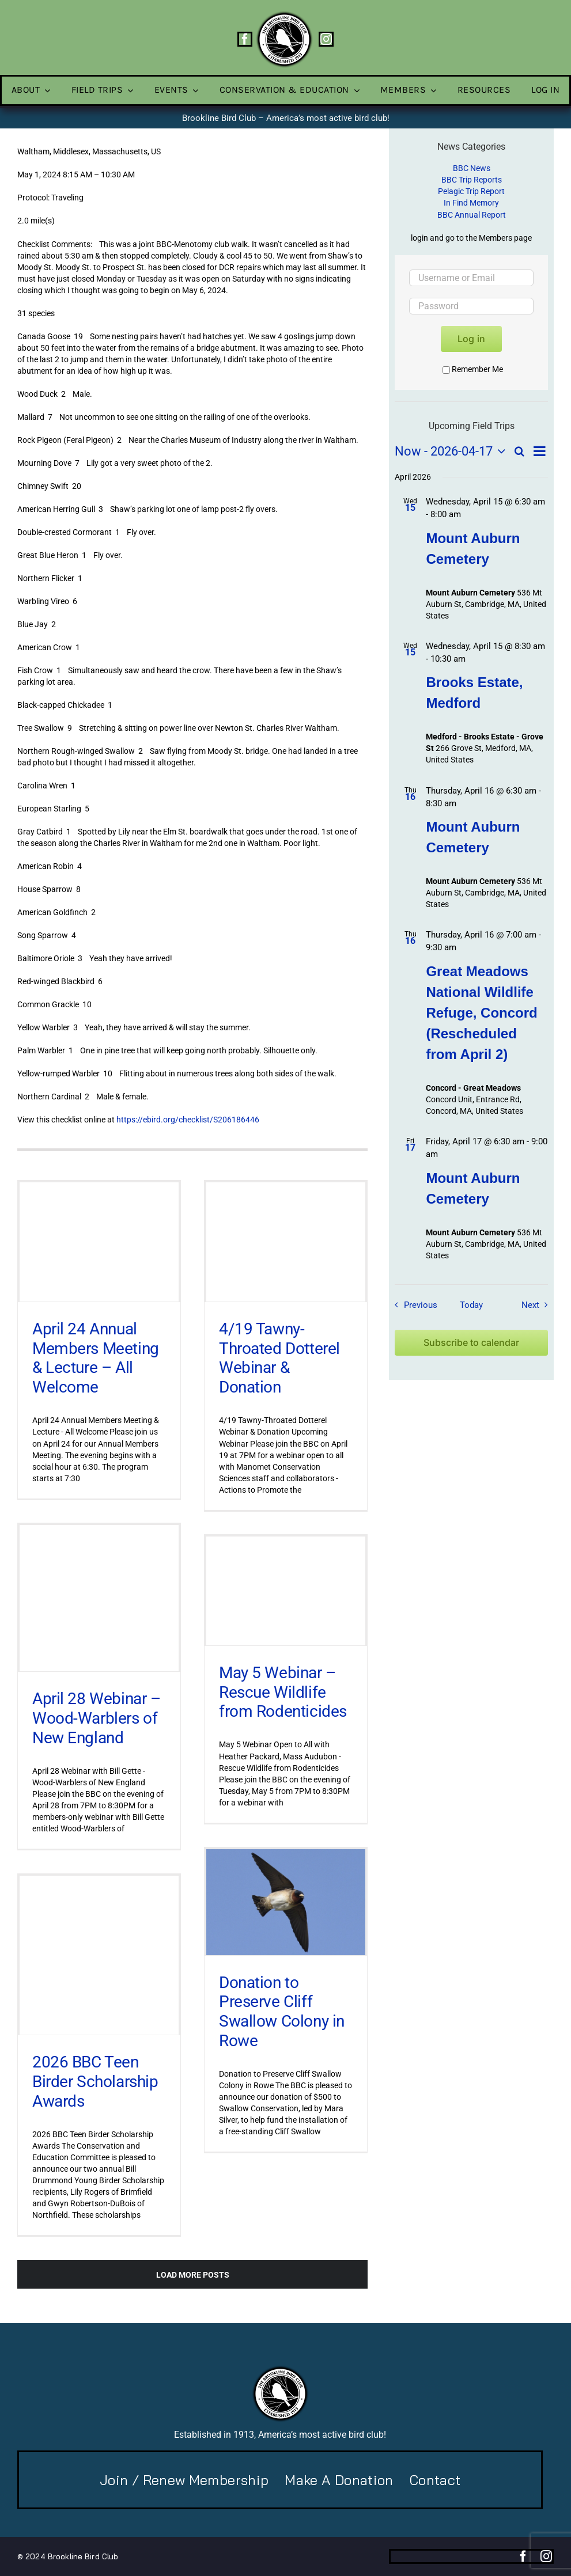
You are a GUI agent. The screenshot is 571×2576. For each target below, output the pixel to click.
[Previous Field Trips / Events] (413, 1305)
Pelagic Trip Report (471, 191)
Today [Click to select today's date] (471, 1305)
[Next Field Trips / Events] (537, 1305)
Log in (471, 338)
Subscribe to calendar (471, 1342)
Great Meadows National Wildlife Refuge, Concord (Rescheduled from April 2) (481, 1012)
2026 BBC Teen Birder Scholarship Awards (95, 2081)
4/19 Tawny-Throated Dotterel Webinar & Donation (279, 1358)
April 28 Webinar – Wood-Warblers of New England (96, 1718)
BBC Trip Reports (471, 179)
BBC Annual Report (471, 214)
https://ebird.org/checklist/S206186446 (187, 1119)
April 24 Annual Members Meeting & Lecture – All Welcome (95, 1358)
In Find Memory (471, 202)
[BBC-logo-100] (284, 14)
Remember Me (473, 369)
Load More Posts (192, 2274)
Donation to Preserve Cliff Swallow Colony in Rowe (282, 2011)
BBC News (471, 168)
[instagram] (326, 39)
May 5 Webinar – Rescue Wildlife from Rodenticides (283, 1692)
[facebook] (245, 39)
